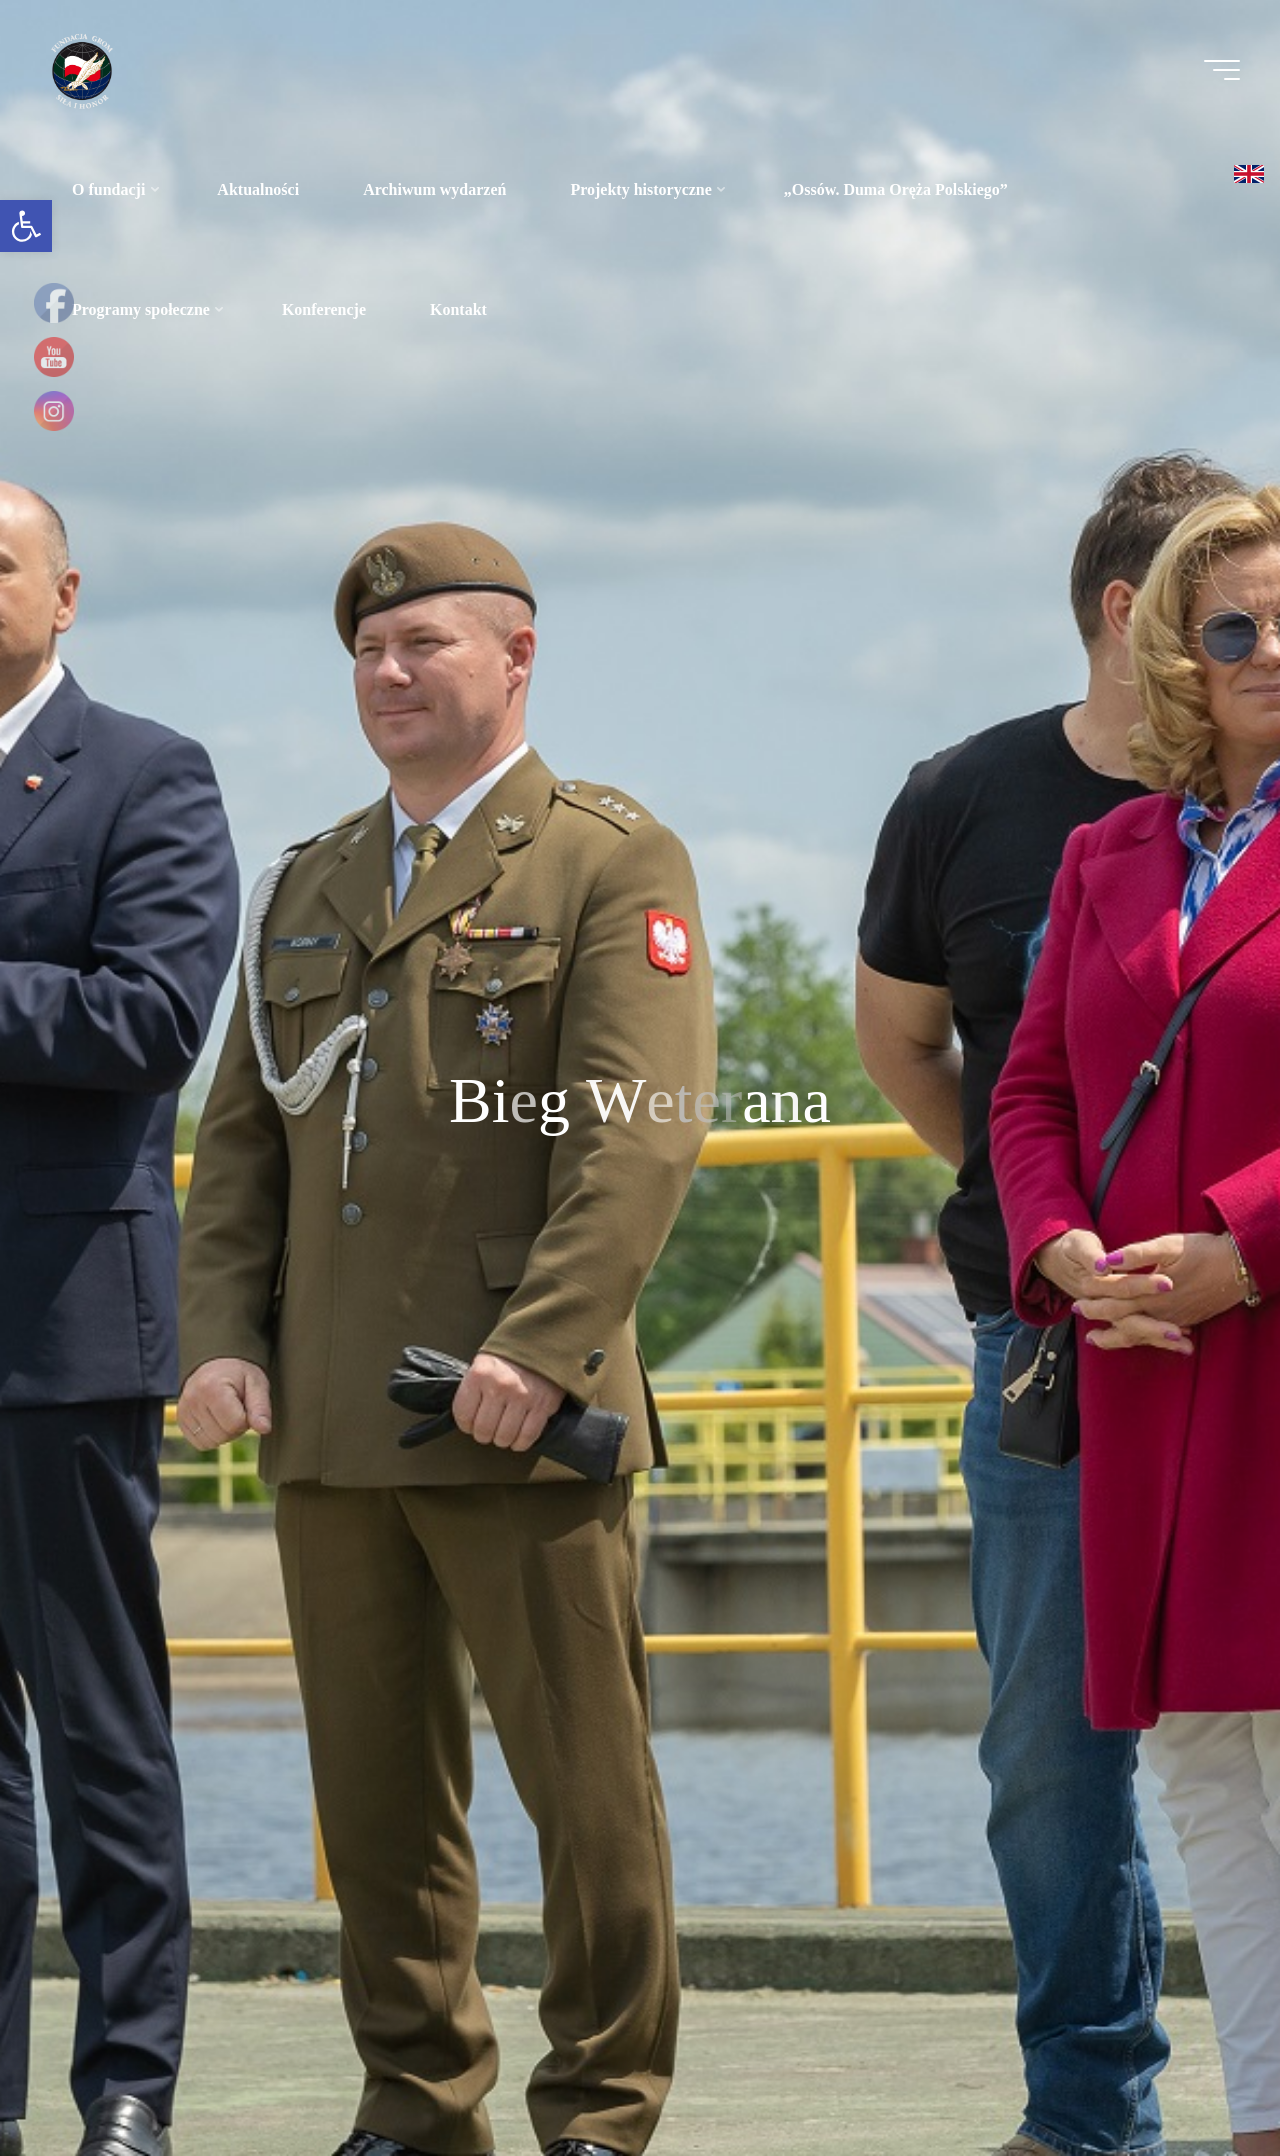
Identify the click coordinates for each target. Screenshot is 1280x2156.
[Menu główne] (1222, 70)
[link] (26, 226)
